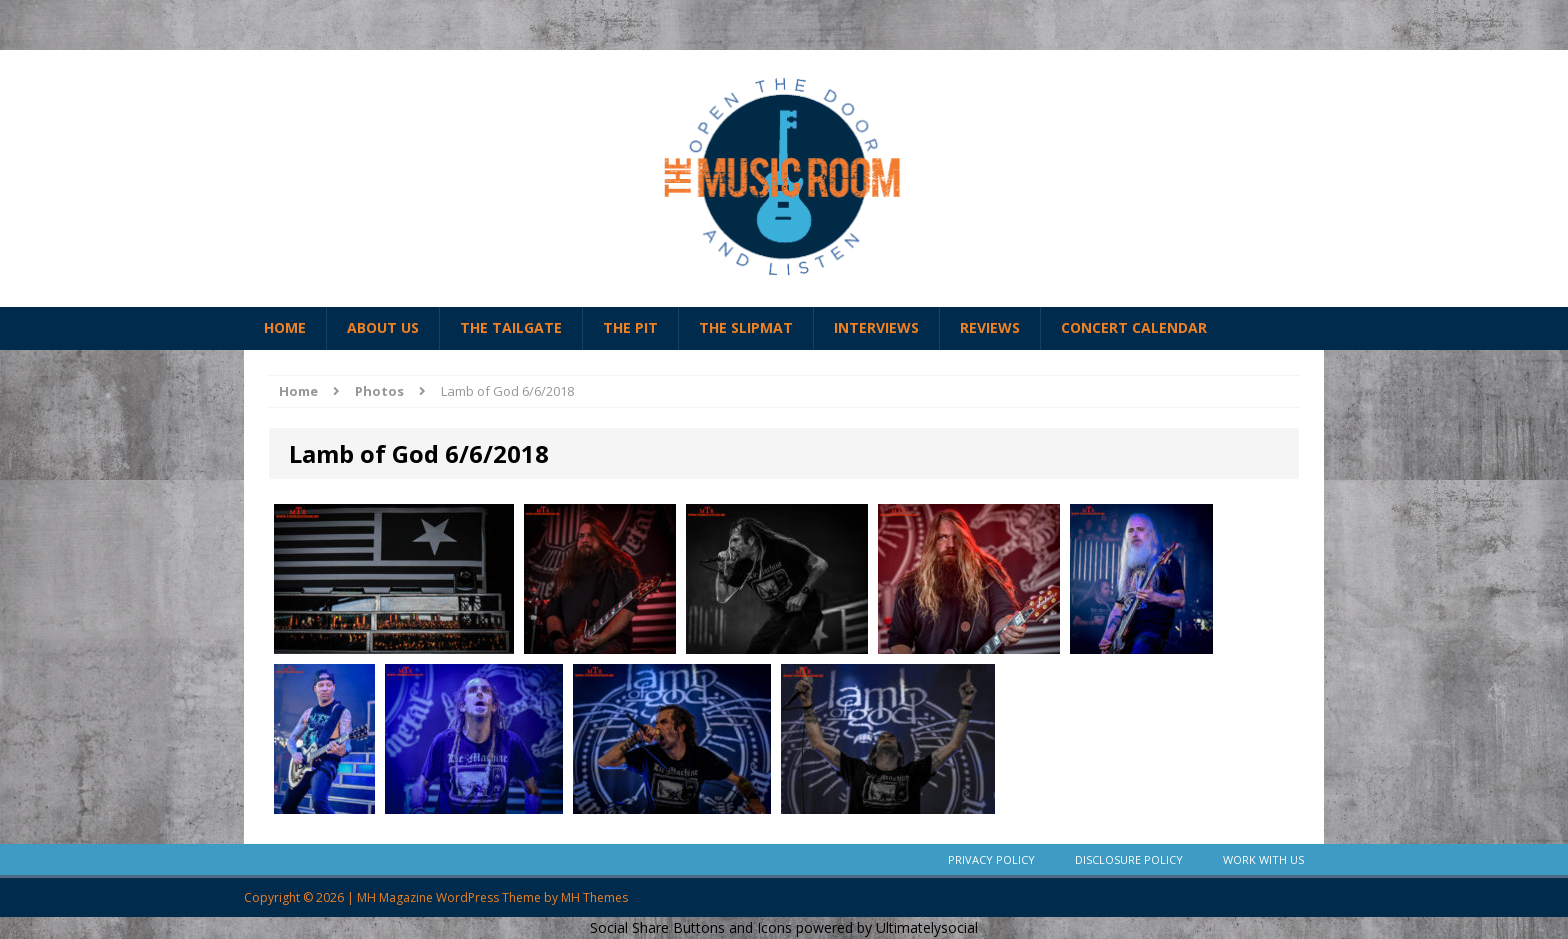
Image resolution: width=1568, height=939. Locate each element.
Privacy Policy (991, 859)
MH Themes (594, 897)
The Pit (630, 327)
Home (285, 327)
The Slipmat (746, 327)
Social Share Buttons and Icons (691, 927)
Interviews (876, 327)
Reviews (990, 327)
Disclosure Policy (1129, 859)
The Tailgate (511, 327)
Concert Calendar (1134, 327)
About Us (383, 327)
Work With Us (1263, 859)
